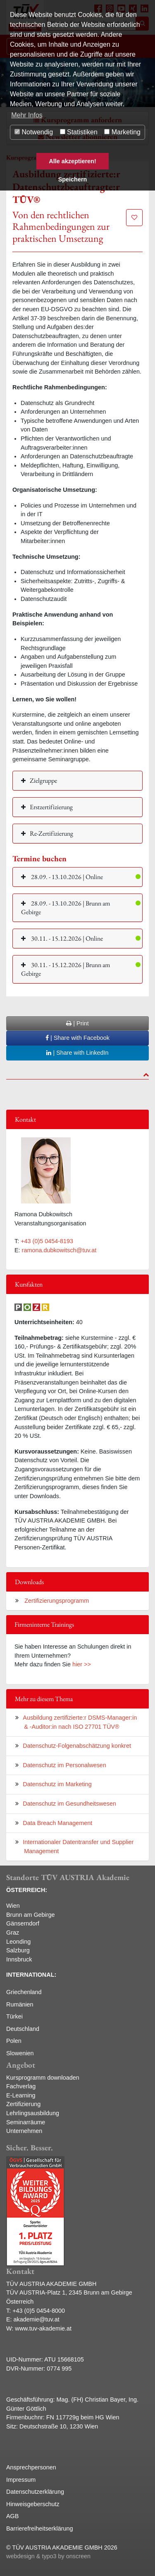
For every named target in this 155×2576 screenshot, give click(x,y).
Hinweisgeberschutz (33, 2504)
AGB (12, 2516)
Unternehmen (24, 2131)
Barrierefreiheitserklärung (39, 2528)
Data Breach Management (57, 1823)
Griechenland (24, 1992)
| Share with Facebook (77, 1037)
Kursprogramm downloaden (42, 2077)
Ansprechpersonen (31, 2467)
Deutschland (22, 2029)
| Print (77, 1023)
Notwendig (33, 132)
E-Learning (20, 2095)
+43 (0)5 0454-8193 (47, 1241)
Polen (13, 2040)
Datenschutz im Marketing (57, 1784)
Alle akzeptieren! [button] (72, 161)
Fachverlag (21, 2086)
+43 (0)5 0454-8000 (38, 2310)
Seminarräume (25, 2122)
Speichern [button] (72, 179)
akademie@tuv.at (37, 2319)
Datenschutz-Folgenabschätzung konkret (77, 1745)
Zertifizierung (23, 2104)
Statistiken (79, 132)
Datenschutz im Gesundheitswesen (69, 1803)
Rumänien (19, 2004)
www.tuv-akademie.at (43, 2328)
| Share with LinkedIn (77, 1052)
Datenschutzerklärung (35, 2491)
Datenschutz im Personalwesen (64, 1765)
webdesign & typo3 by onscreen (48, 2556)
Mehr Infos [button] (27, 115)
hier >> (81, 1664)
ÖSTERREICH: (26, 1890)
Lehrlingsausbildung (32, 2113)
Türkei (14, 2016)
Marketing (122, 132)
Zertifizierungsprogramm (56, 1600)
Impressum (21, 2479)
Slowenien (19, 2053)
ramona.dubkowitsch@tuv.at (59, 1250)
